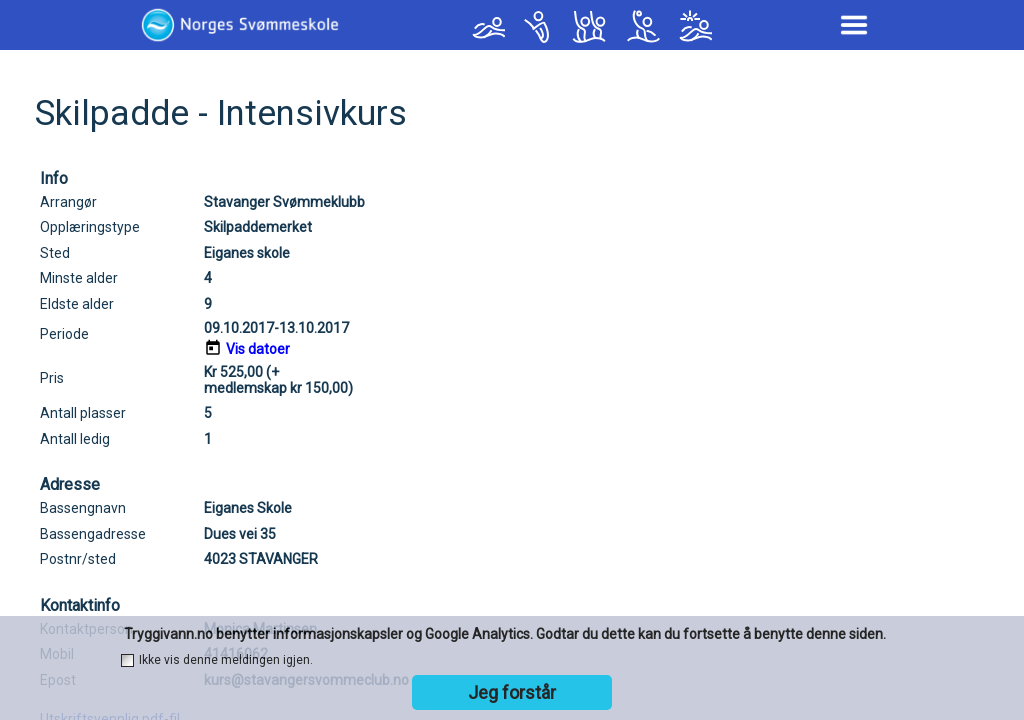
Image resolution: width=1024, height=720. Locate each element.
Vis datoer (258, 349)
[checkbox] (127, 660)
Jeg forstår (512, 692)
